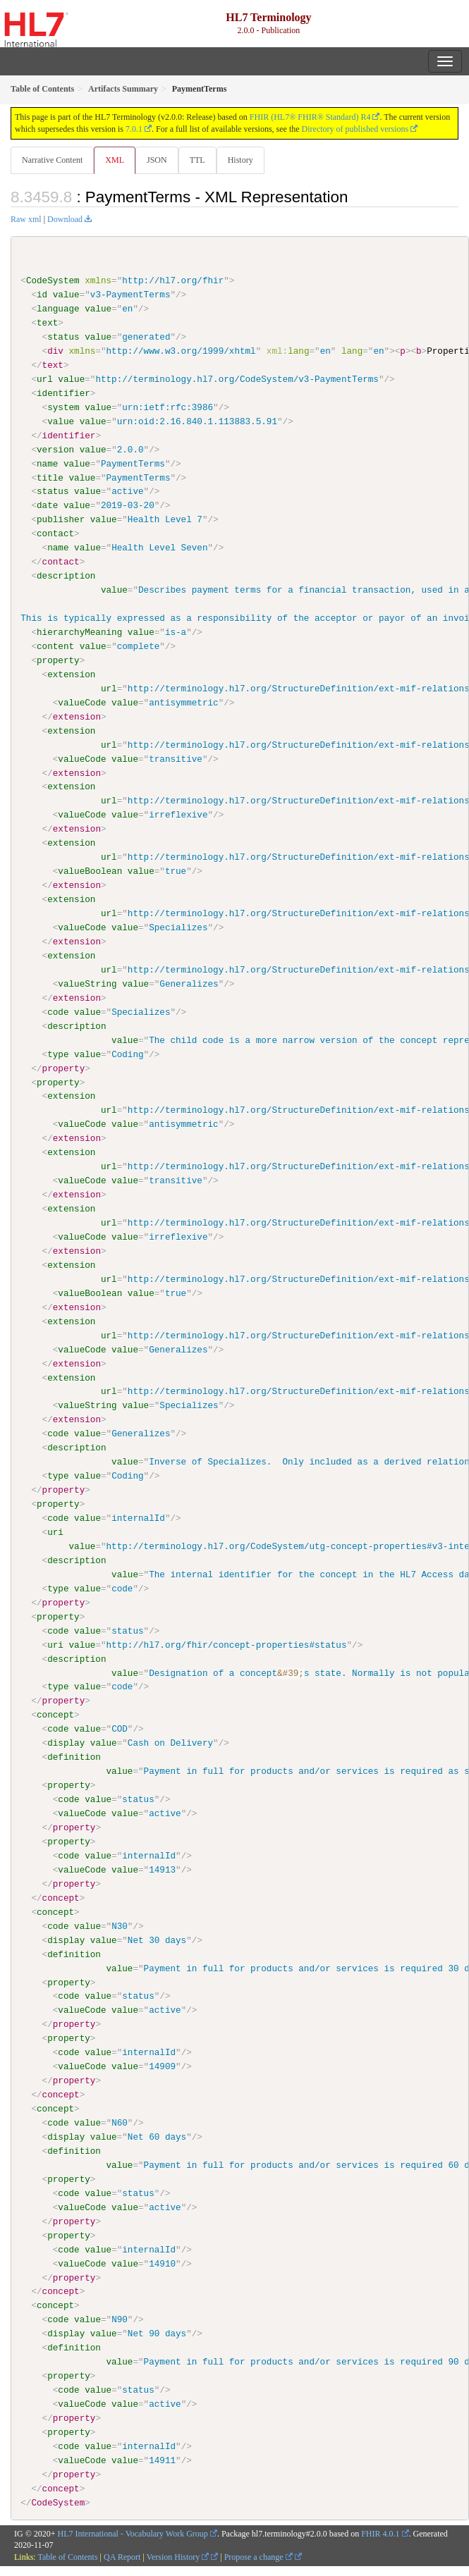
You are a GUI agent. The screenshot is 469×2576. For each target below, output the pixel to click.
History (240, 160)
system (63, 407)
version (55, 449)
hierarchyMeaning (79, 632)
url (45, 379)
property (58, 659)
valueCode (82, 702)
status (63, 337)
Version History (178, 2555)
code (57, 1011)
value (66, 294)
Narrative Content (52, 160)
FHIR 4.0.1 (380, 2532)
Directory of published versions (355, 129)
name (47, 463)
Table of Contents (67, 2555)
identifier (63, 393)
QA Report (122, 2555)
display (66, 1742)
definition (74, 1756)
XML (114, 160)
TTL (197, 160)
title (50, 477)
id (42, 294)
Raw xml (26, 219)
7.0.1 (134, 129)
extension (71, 673)
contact (55, 533)
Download (65, 219)
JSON (157, 160)
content (55, 646)
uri (55, 1531)
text (47, 322)
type (57, 1053)
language (58, 308)
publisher (61, 519)
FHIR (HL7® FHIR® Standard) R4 (310, 117)
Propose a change (258, 2555)
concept (55, 1714)
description (66, 575)
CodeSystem (53, 280)
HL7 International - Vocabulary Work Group (133, 2532)
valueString (87, 983)
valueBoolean (90, 871)
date (47, 505)
